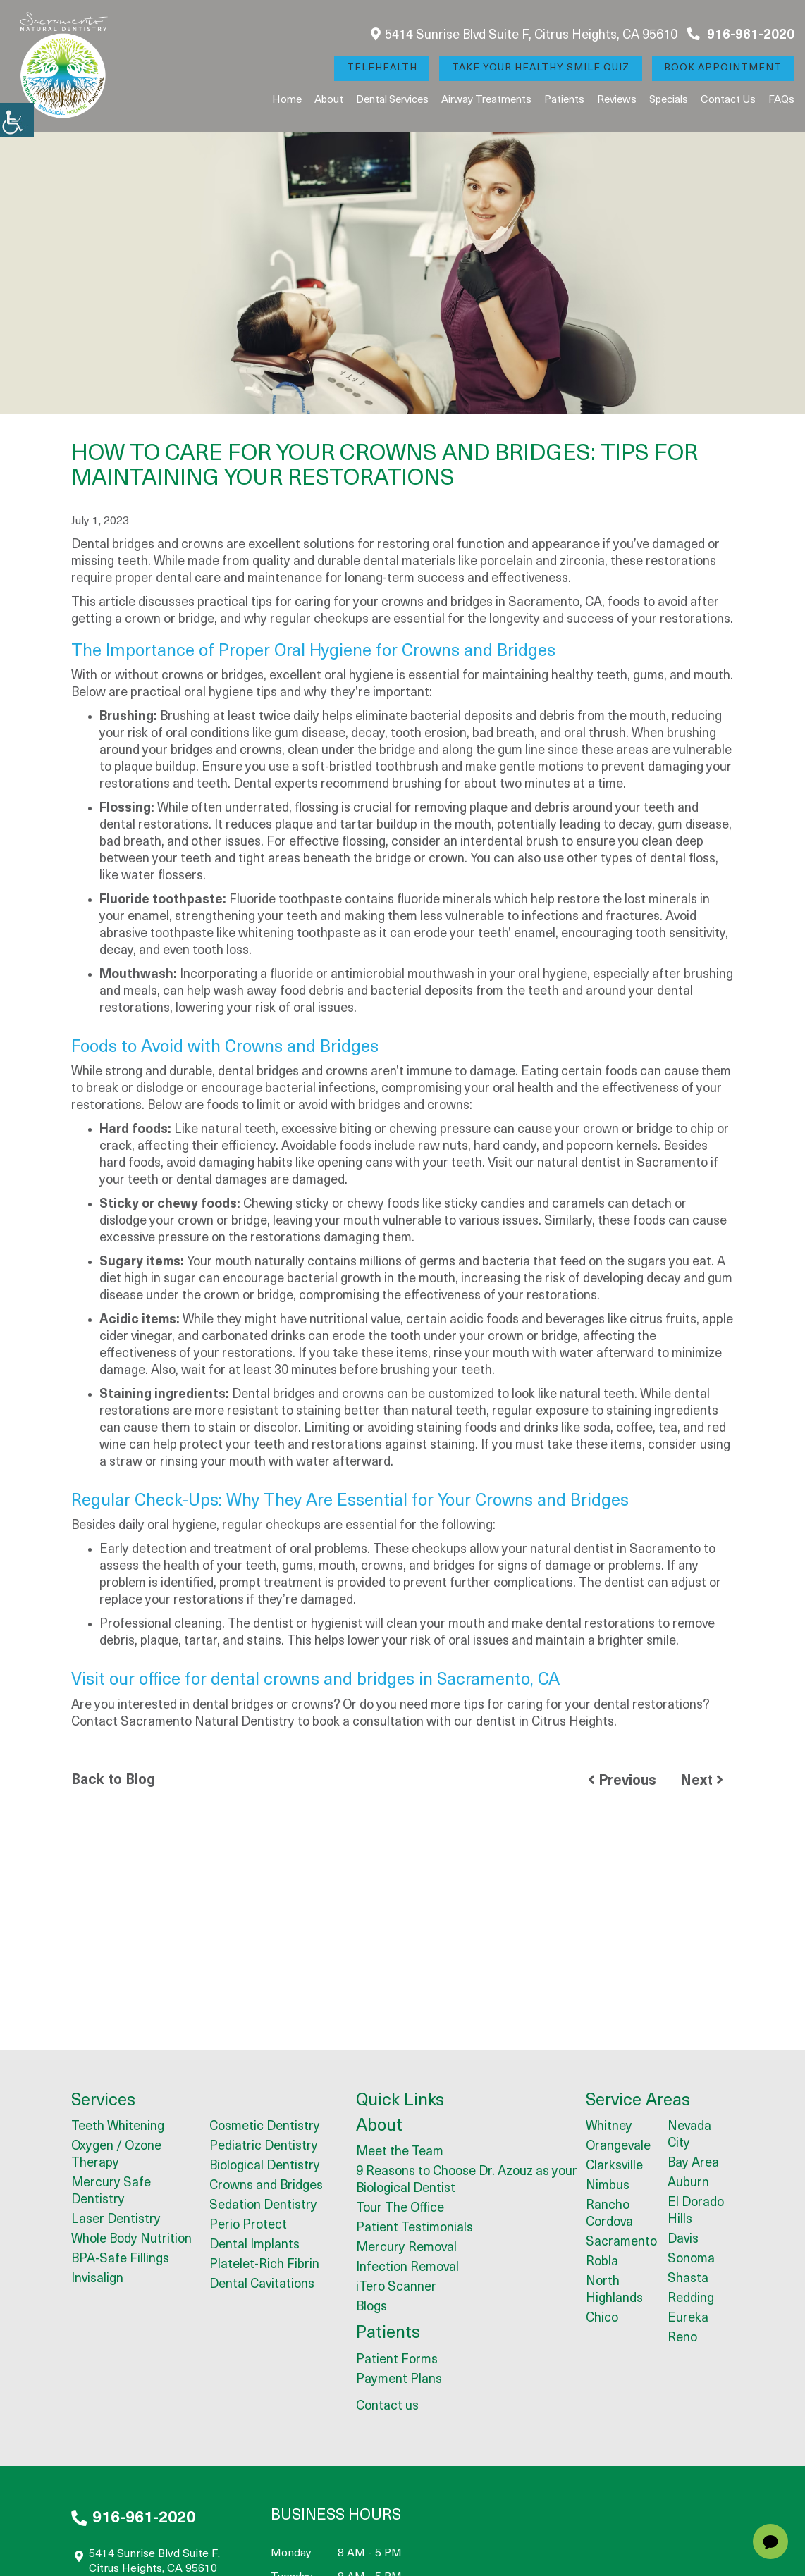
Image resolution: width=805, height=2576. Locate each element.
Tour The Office (400, 2209)
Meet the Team (399, 2153)
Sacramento (621, 2243)
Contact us (728, 100)
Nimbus (607, 2186)
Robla (602, 2263)
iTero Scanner (396, 2288)
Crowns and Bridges (266, 2186)
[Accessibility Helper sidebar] (17, 120)
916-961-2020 (740, 34)
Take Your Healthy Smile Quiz (540, 68)
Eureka (688, 2319)
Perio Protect (248, 2226)
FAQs (781, 100)
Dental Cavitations (261, 2285)
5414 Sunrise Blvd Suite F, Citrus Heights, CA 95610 (524, 34)
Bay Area (693, 2164)
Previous (622, 1781)
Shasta (688, 2279)
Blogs (371, 2308)
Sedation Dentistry (263, 2206)
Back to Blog (113, 1781)
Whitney (609, 2127)
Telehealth (380, 68)
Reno (682, 2339)
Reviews (617, 100)
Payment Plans (399, 2380)
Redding (691, 2299)
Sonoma (691, 2260)
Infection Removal (407, 2268)
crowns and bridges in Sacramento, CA (491, 603)
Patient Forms (397, 2360)
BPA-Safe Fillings (120, 2260)
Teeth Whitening (117, 2127)
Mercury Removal (406, 2248)
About (328, 100)
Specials (668, 100)
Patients (564, 100)
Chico (602, 2319)
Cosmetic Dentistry (264, 2127)
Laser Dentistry (116, 2220)
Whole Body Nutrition (131, 2240)
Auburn (688, 2184)
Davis (683, 2240)
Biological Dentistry (264, 2167)
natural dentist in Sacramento (615, 1550)
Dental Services (392, 100)
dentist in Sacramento (644, 1164)
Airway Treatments (486, 100)
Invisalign (97, 2279)
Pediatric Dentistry (263, 2147)
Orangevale (618, 2147)
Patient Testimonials (414, 2229)
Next (701, 1781)
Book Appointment (723, 68)
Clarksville (614, 2167)
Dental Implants (254, 2246)
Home (287, 100)
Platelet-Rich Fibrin (264, 2265)
